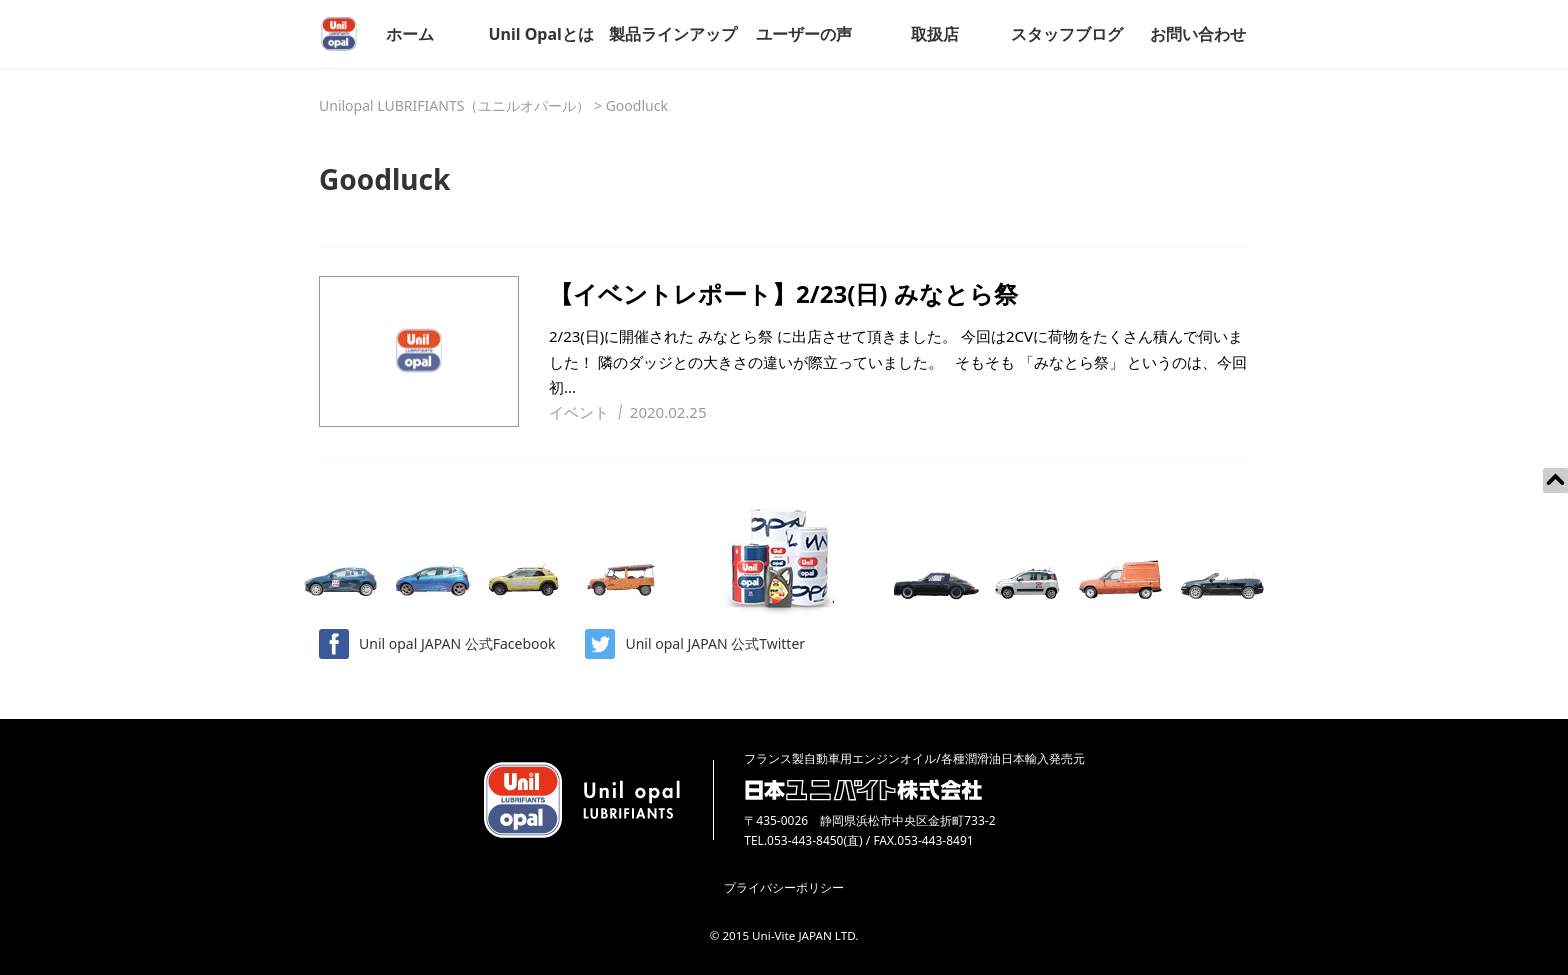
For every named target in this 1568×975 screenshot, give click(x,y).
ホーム (410, 34)
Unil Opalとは (540, 34)
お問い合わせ (1198, 34)
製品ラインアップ (673, 34)
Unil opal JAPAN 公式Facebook (437, 644)
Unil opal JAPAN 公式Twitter (695, 644)
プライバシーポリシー (784, 887)
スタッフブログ (1067, 34)
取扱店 (935, 34)
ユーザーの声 (804, 34)
